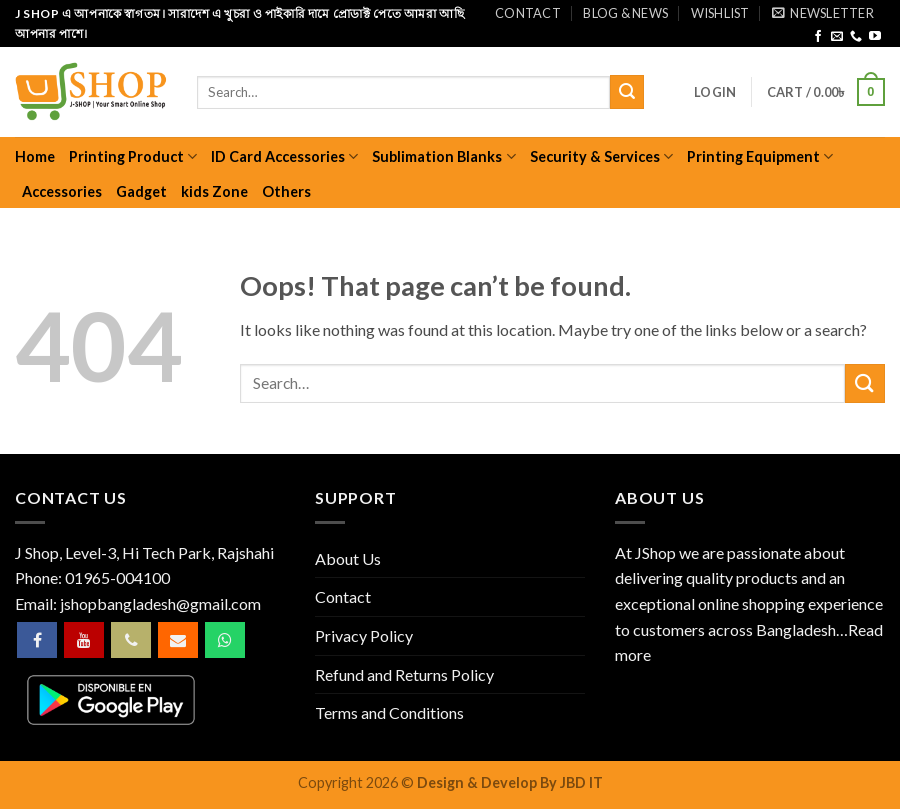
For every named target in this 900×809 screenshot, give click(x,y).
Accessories (62, 191)
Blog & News (625, 13)
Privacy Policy (364, 635)
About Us (348, 558)
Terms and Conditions (389, 712)
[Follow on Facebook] (818, 37)
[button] (823, 13)
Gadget (141, 191)
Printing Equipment (760, 156)
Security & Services (601, 156)
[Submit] (627, 92)
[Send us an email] (837, 37)
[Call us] (856, 37)
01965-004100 (117, 577)
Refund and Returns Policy (404, 674)
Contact (528, 13)
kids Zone (214, 191)
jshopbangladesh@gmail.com (160, 603)
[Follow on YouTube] (875, 37)
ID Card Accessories (284, 156)
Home (35, 156)
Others (286, 191)
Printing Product (133, 156)
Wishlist (720, 13)
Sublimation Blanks (443, 156)
